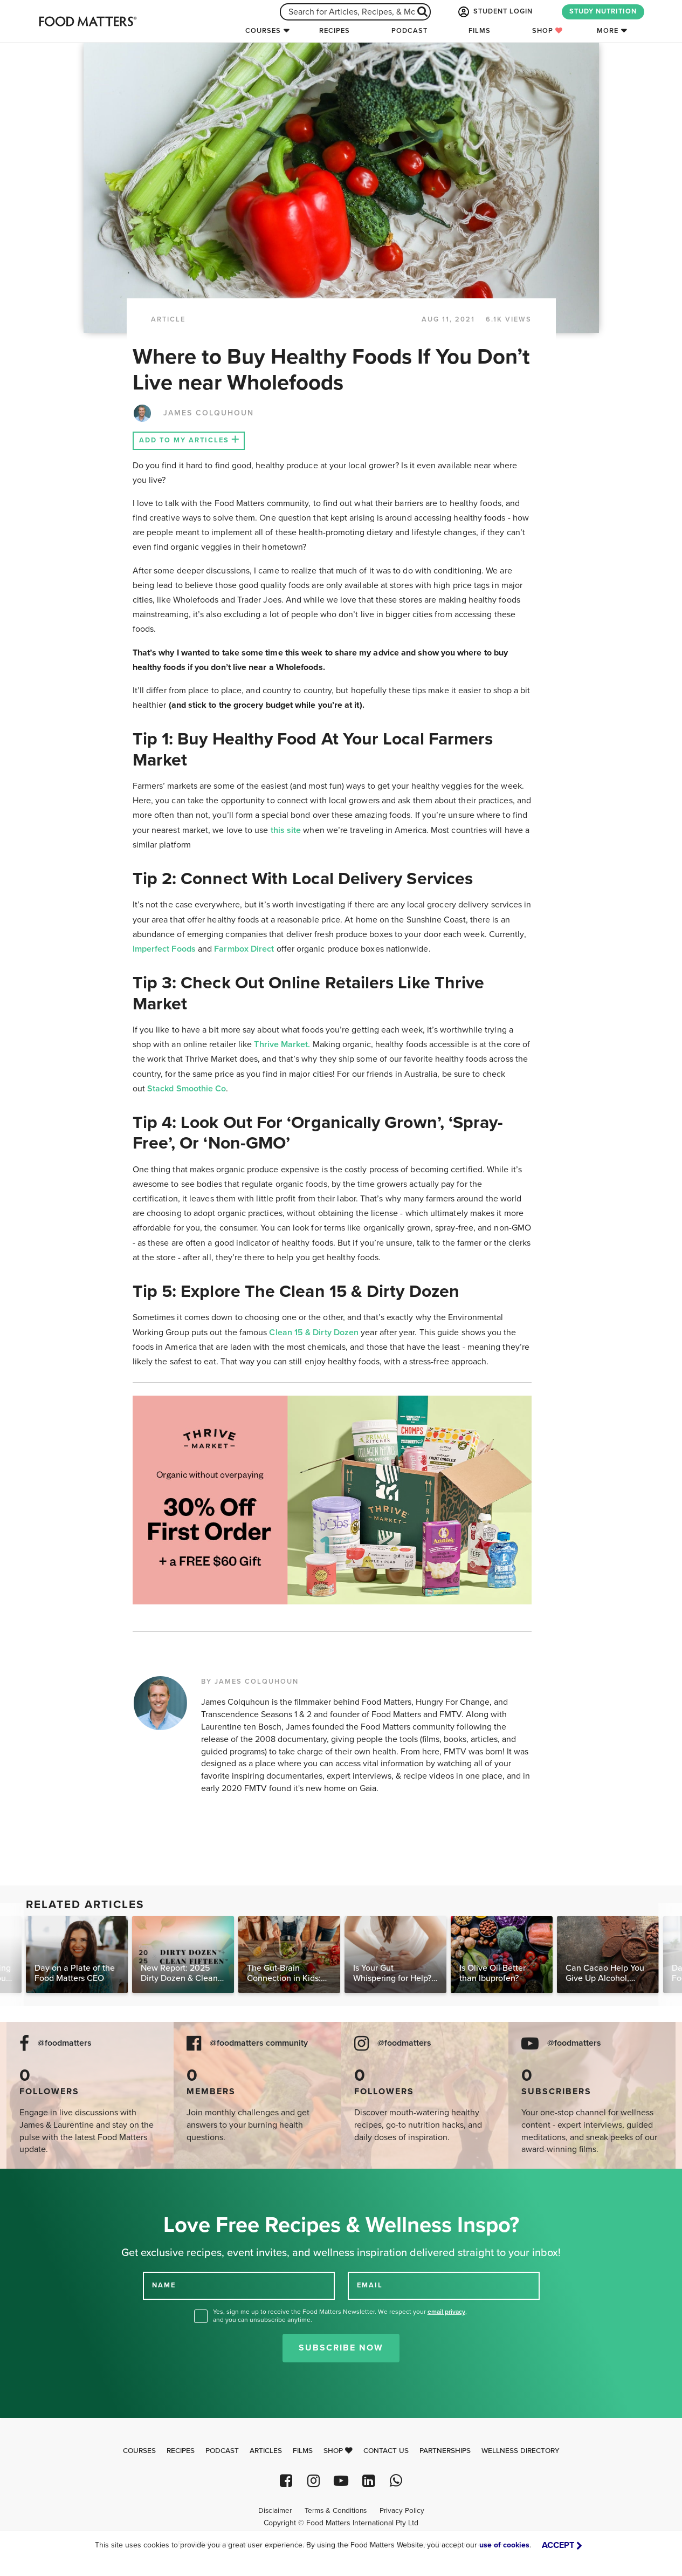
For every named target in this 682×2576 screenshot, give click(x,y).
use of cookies (504, 2545)
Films (480, 30)
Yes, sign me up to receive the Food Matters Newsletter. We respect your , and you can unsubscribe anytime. (340, 2316)
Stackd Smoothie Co (186, 1088)
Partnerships (445, 2451)
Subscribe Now (341, 2347)
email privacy (446, 2311)
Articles (266, 2451)
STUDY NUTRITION (603, 11)
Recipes (334, 30)
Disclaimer (275, 2510)
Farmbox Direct (245, 949)
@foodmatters (65, 2043)
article (168, 319)
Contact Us (386, 2451)
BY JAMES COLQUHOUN (250, 1681)
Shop (547, 30)
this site (286, 830)
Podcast (409, 30)
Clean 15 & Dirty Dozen (314, 1332)
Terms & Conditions (336, 2510)
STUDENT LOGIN (494, 11)
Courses (263, 30)
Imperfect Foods (164, 949)
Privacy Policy (402, 2510)
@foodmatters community (259, 2043)
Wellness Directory (520, 2451)
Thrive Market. (282, 1044)
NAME (164, 2285)
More (607, 30)
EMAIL (370, 2285)
